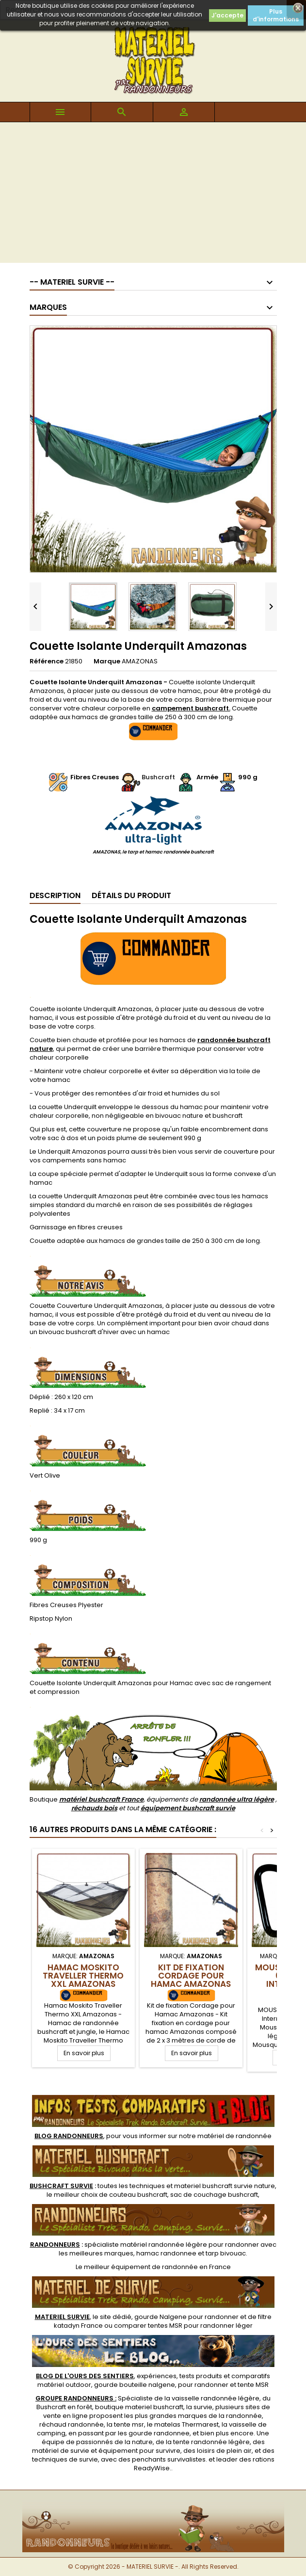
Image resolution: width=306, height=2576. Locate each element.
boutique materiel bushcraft (139, 2407)
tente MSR (253, 2384)
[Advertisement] (153, 195)
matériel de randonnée (234, 2136)
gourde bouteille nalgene (134, 2384)
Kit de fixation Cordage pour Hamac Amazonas (191, 1976)
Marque (107, 661)
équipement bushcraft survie (188, 1808)
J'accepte (227, 15)
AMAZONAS (140, 661)
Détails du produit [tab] (131, 895)
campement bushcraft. (191, 708)
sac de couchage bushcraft (214, 2194)
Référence (47, 661)
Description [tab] (55, 895)
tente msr (129, 2424)
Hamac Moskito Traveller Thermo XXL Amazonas (83, 1976)
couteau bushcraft (138, 2194)
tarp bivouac (226, 2253)
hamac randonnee (166, 2253)
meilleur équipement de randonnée (141, 2266)
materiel (224, 2185)
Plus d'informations (276, 15)
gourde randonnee (159, 2433)
